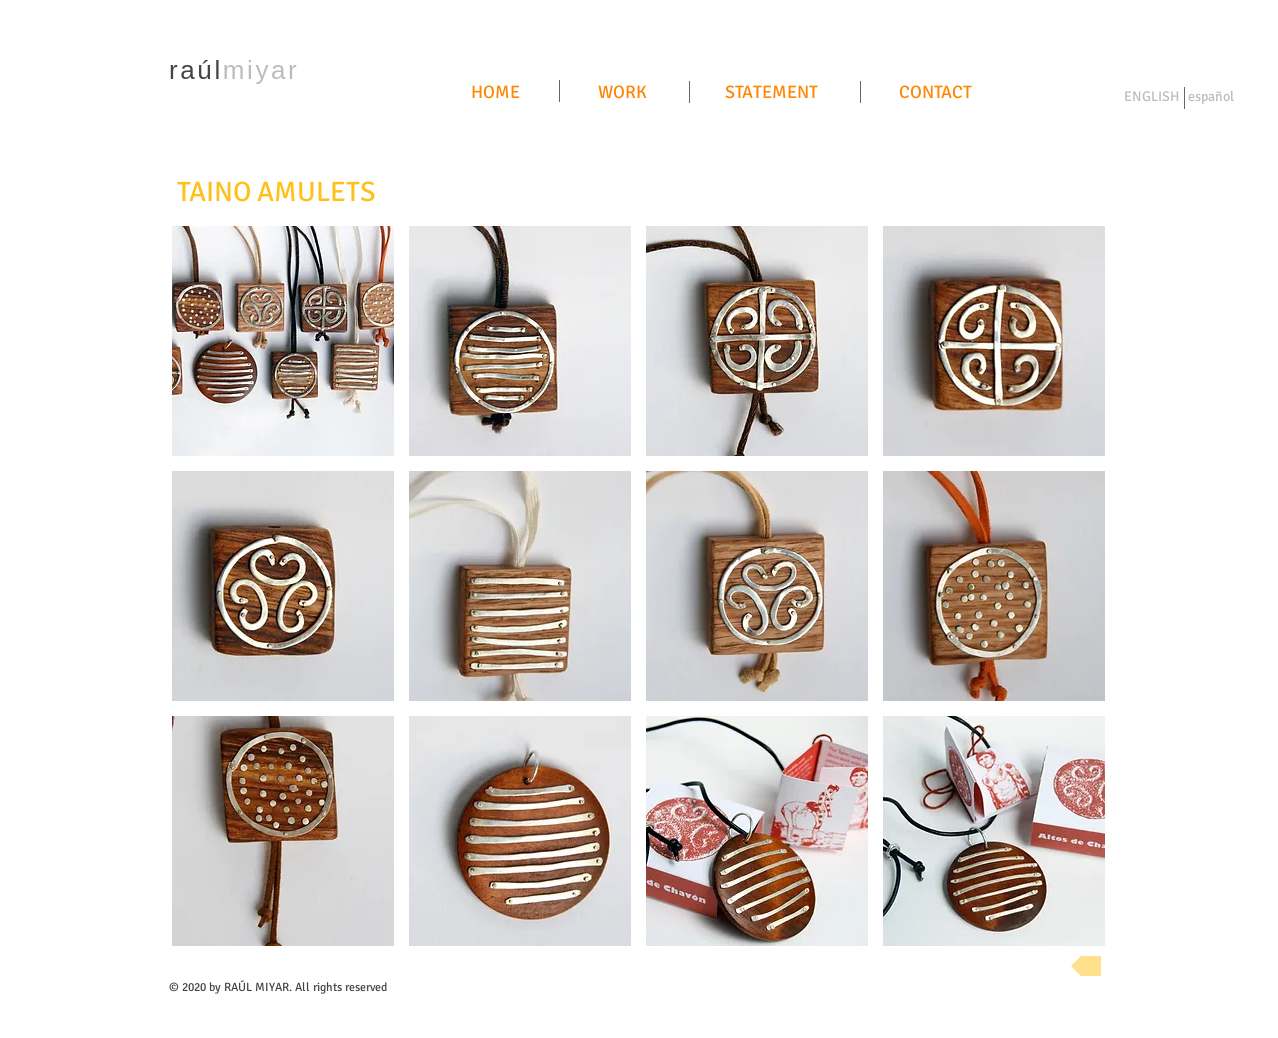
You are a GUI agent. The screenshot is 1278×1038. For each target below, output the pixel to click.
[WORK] (622, 93)
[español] (1210, 97)
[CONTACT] (935, 93)
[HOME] (495, 93)
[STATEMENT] (771, 93)
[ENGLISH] (1151, 97)
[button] (283, 341)
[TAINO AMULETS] (276, 193)
